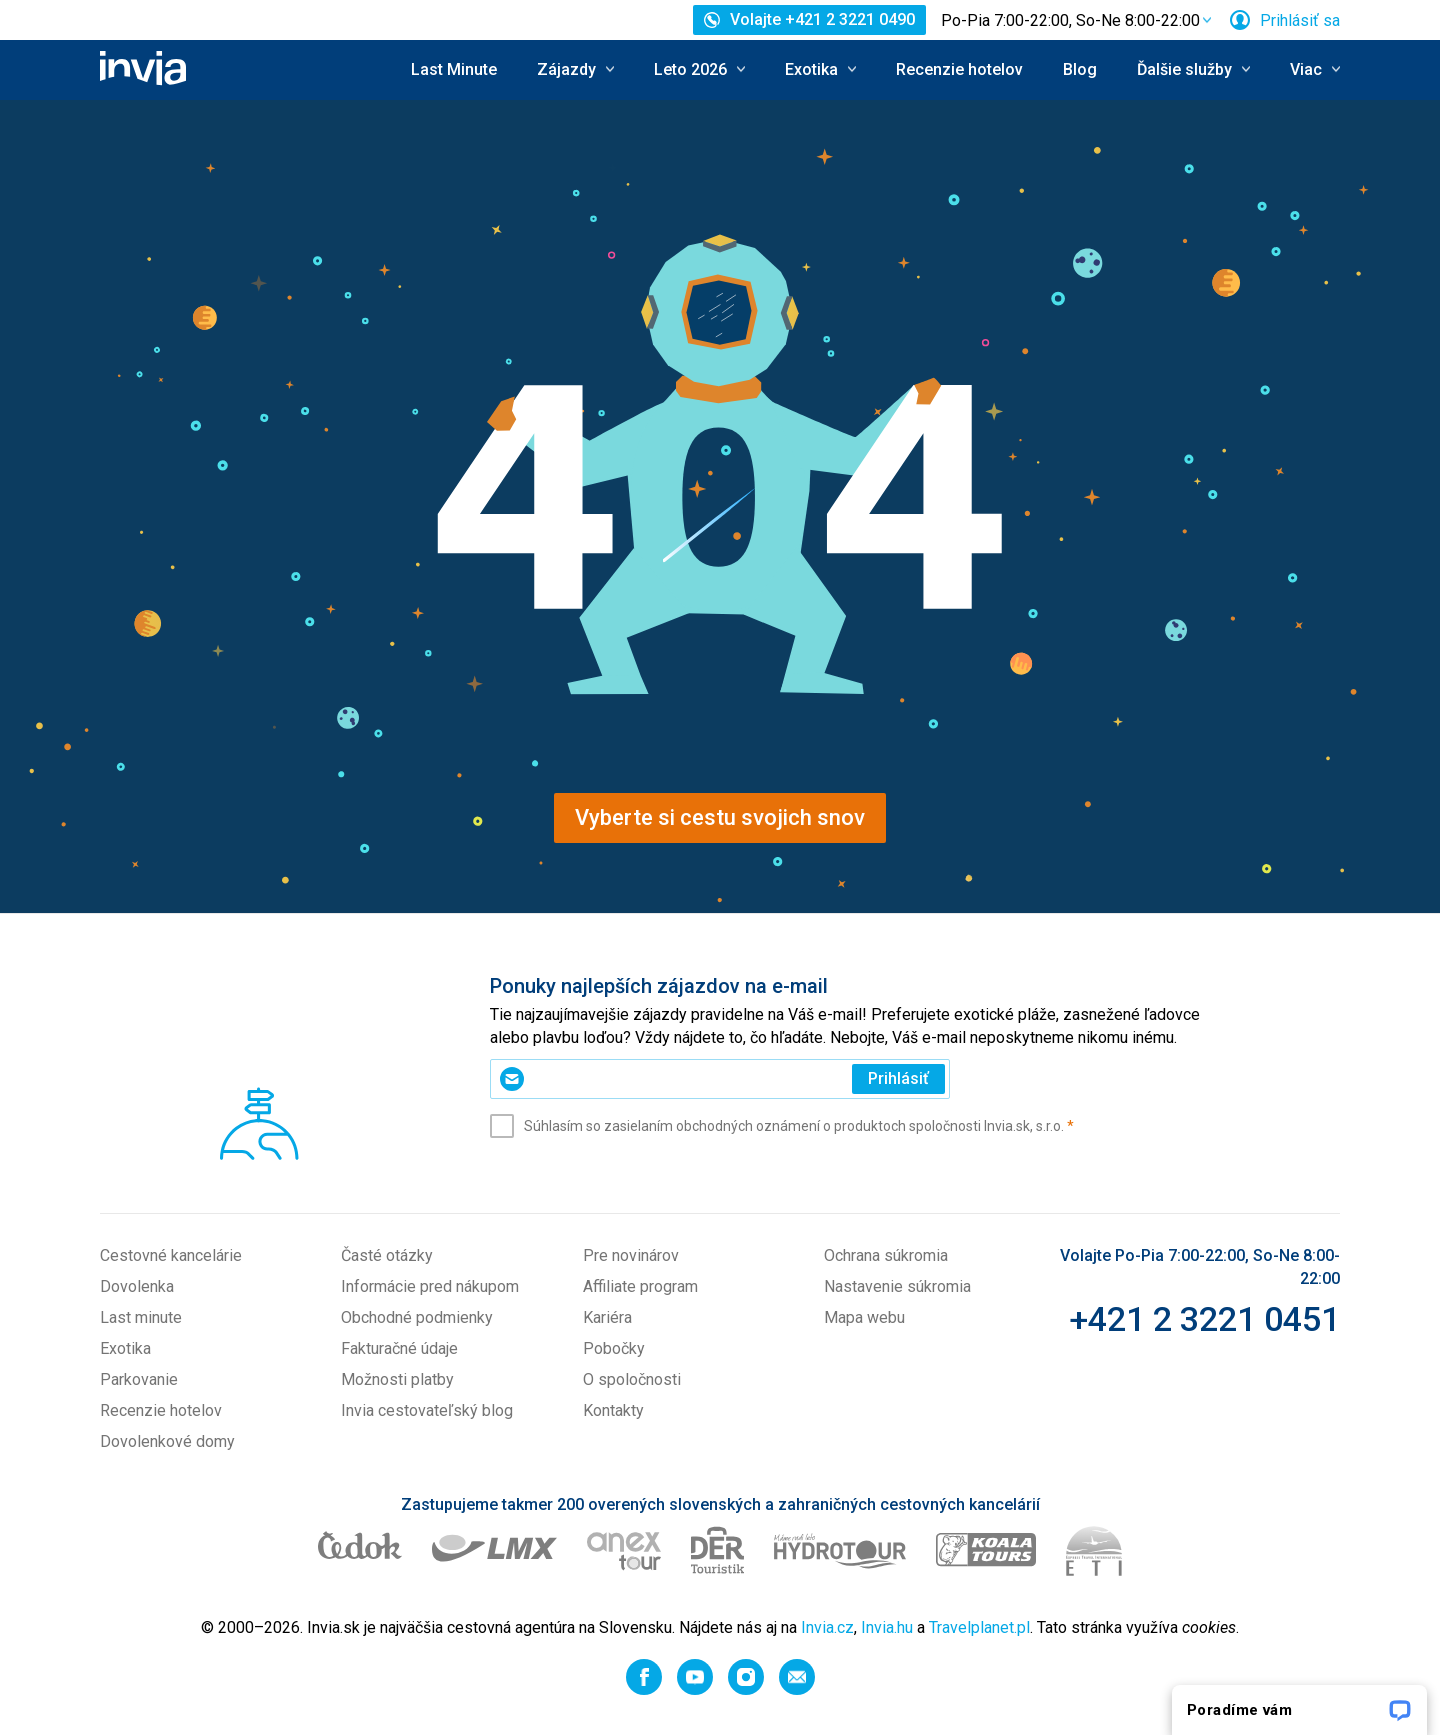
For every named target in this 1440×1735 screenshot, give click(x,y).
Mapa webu (864, 1317)
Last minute (141, 1317)
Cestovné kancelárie (171, 1255)
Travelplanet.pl (979, 1627)
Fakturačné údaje (399, 1348)
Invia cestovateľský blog (427, 1410)
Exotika (125, 1348)
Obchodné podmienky (417, 1317)
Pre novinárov (631, 1255)
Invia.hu (887, 1627)
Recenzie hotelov (959, 69)
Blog (1080, 69)
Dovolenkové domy (167, 1441)
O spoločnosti (632, 1379)
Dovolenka (137, 1286)
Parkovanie (139, 1379)
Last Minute (454, 69)
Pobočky (614, 1348)
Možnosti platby (397, 1379)
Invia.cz (827, 1627)
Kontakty (613, 1410)
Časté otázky (387, 1255)
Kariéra (607, 1317)
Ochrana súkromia (886, 1255)
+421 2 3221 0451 (1204, 1319)
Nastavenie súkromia (897, 1286)
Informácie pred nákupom (430, 1286)
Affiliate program (640, 1286)
